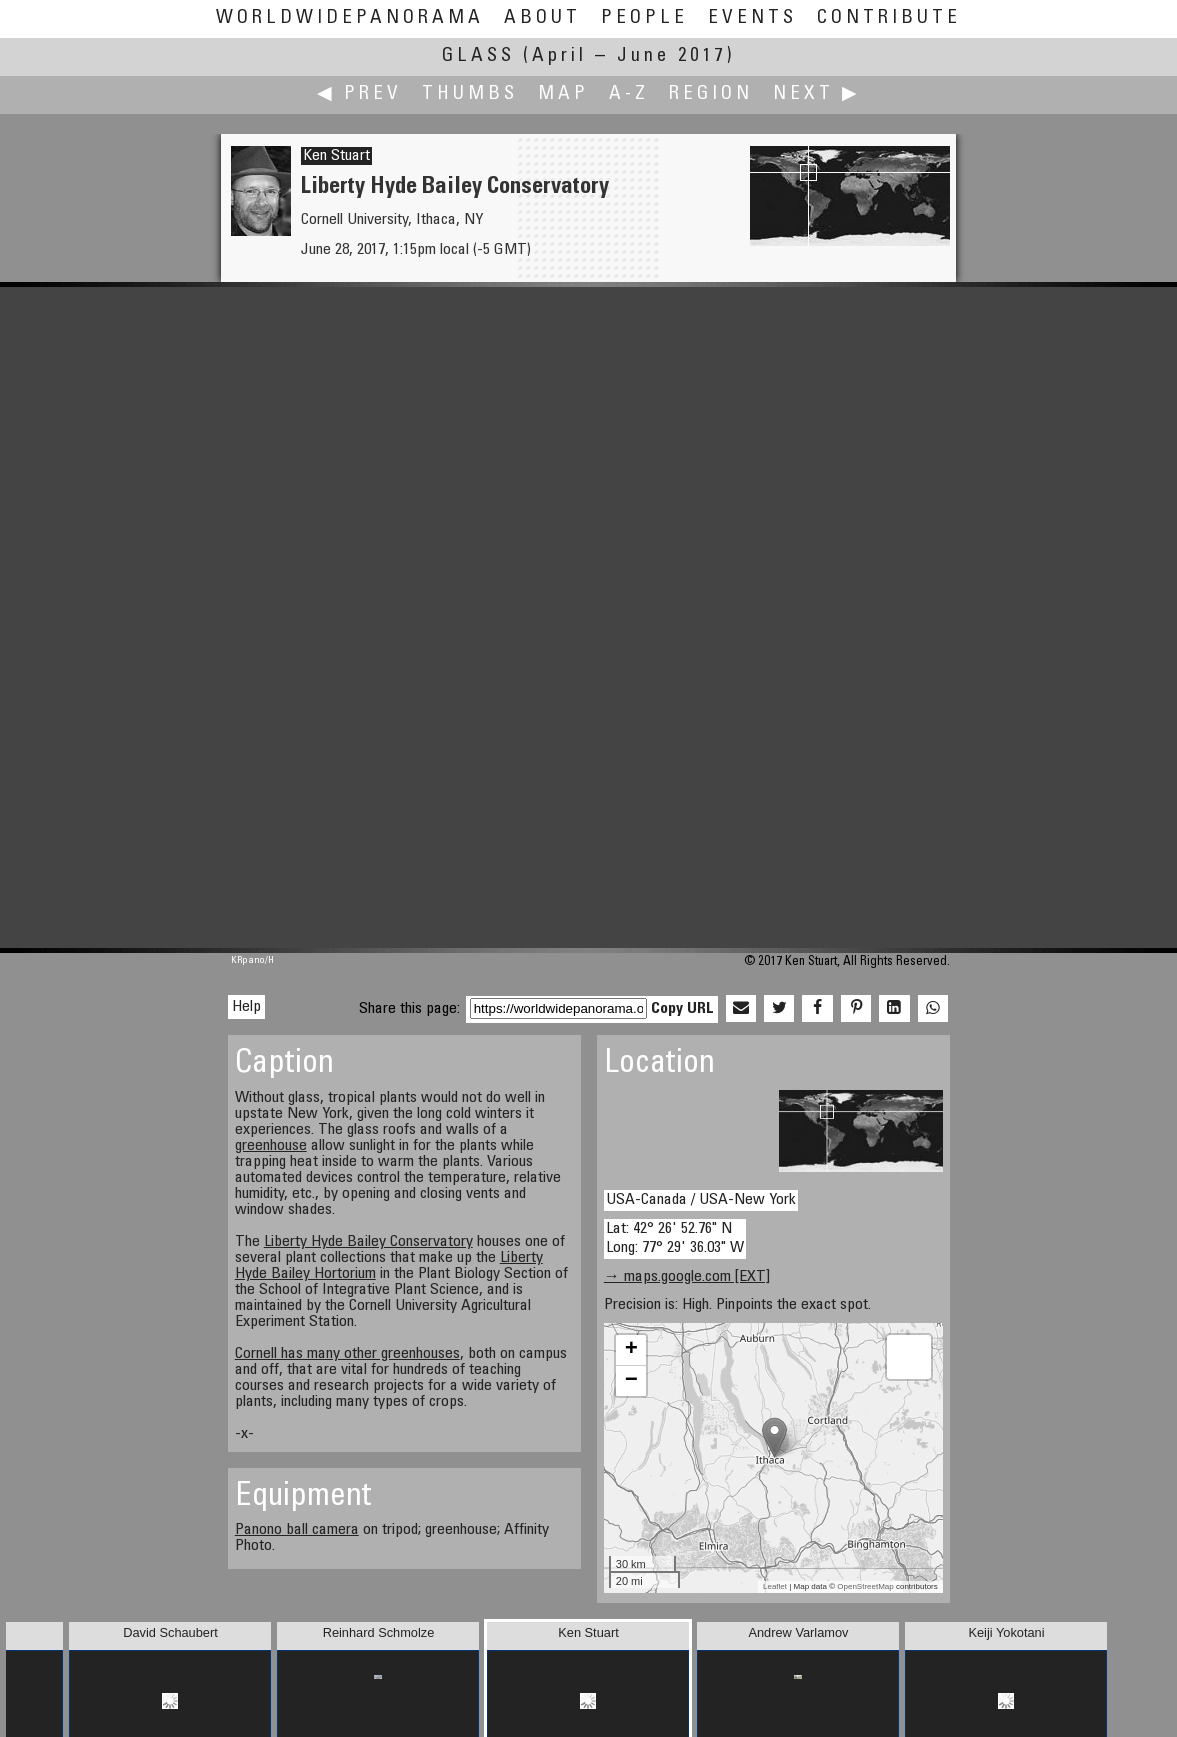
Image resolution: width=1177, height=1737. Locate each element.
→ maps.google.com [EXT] (687, 1277)
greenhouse (271, 1146)
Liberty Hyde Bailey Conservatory (368, 1242)
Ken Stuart (336, 156)
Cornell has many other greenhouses (347, 1354)
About (542, 18)
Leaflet (775, 1586)
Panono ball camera (297, 1530)
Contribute (889, 18)
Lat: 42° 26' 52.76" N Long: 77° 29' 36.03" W (675, 1238)
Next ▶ (817, 94)
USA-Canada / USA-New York (701, 1200)
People (644, 18)
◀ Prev (359, 94)
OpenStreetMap (865, 1586)
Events (752, 18)
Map (563, 94)
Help (246, 1007)
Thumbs (470, 94)
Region (711, 94)
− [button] (631, 1381)
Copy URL (682, 1009)
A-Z (629, 94)
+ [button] (631, 1350)
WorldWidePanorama (350, 18)
